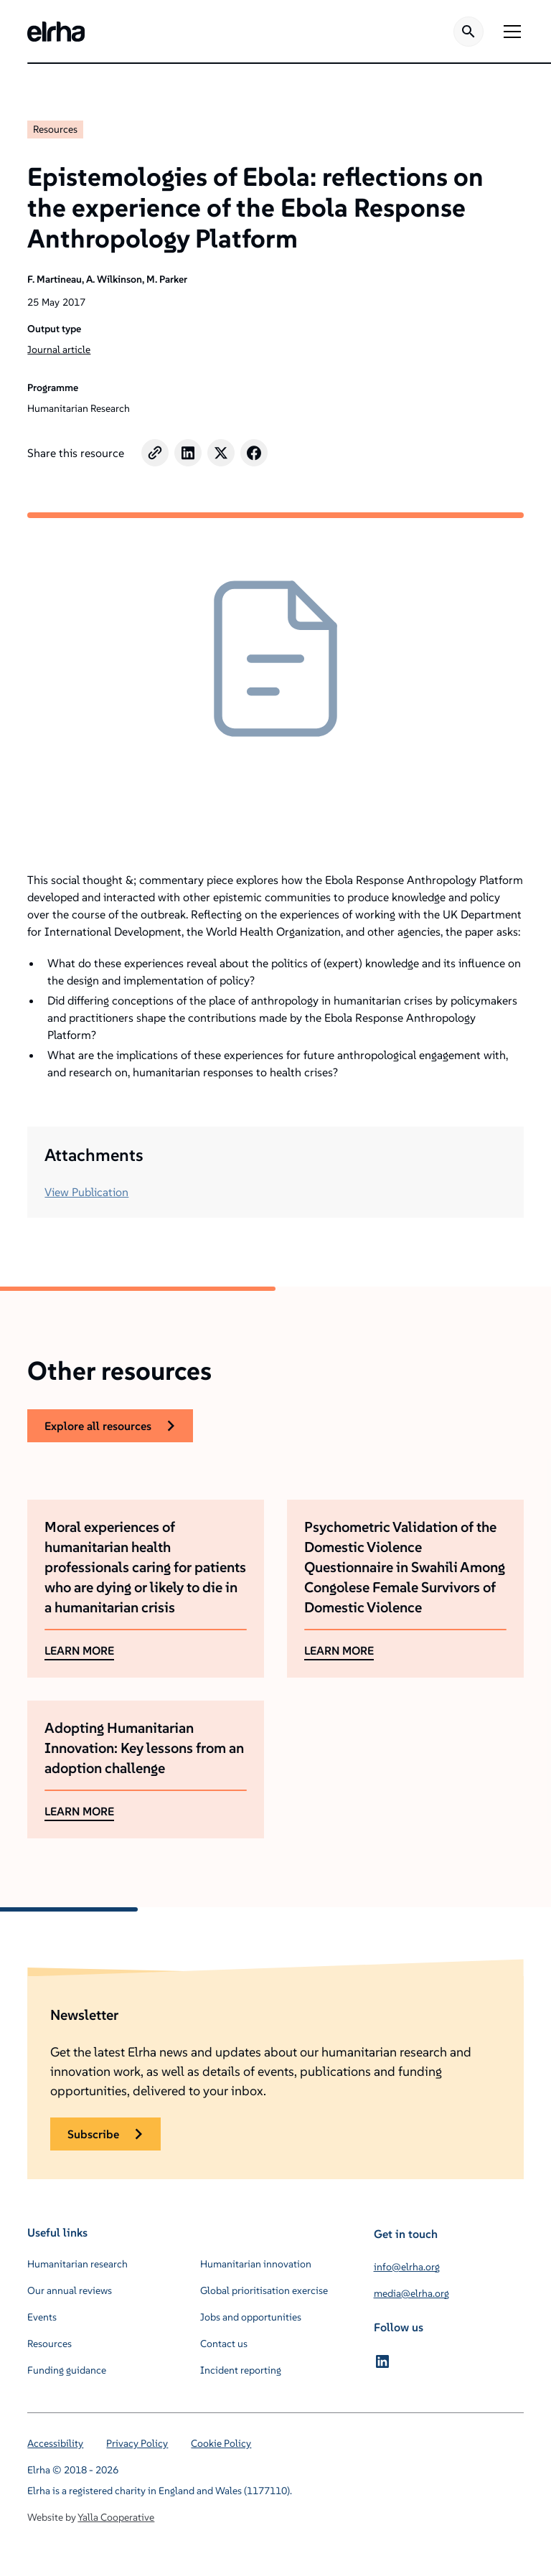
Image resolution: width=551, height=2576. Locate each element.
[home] (56, 31)
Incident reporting (240, 2370)
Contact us (224, 2343)
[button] (509, 31)
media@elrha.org (411, 2293)
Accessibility (55, 2443)
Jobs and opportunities (250, 2317)
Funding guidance (66, 2370)
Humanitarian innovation (255, 2263)
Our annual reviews (69, 2290)
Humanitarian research (77, 2263)
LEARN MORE (79, 1650)
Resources (55, 129)
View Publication (86, 1192)
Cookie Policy (221, 2443)
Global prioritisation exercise (264, 2290)
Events (42, 2317)
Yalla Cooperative (115, 2517)
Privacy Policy (137, 2443)
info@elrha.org (407, 2266)
